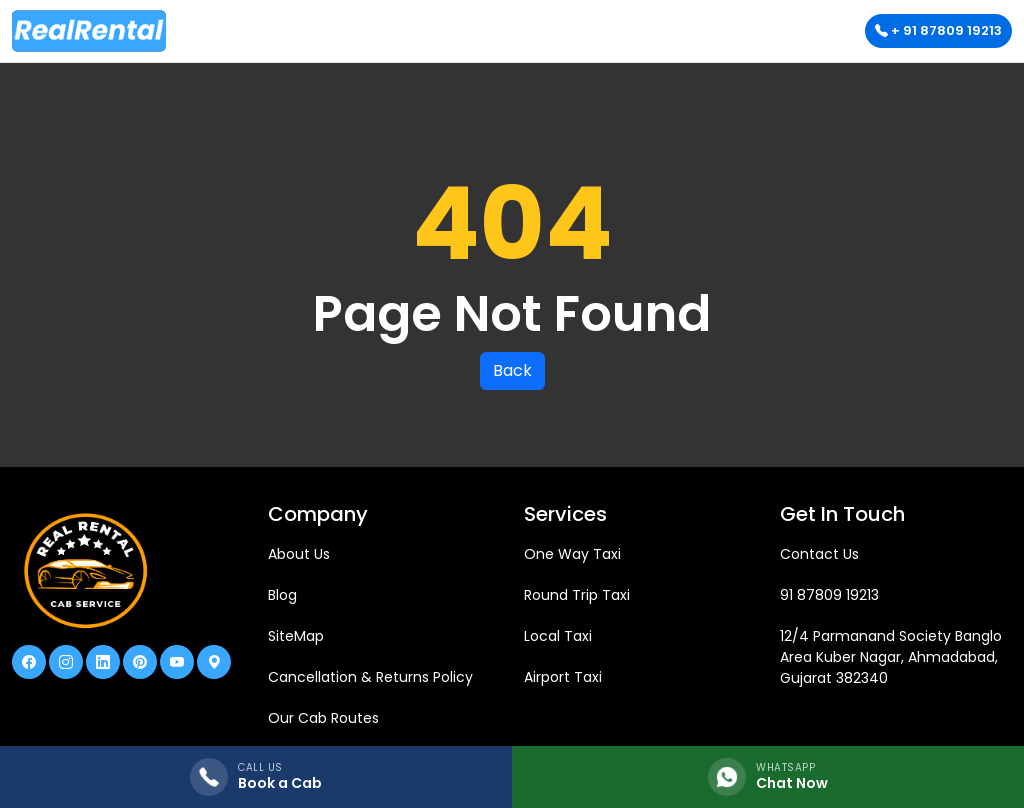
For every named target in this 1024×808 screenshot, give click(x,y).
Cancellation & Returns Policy (370, 677)
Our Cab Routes (323, 718)
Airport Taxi (563, 677)
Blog (282, 595)
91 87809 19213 (829, 595)
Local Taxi (558, 636)
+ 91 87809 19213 (938, 30)
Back (512, 370)
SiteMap (296, 636)
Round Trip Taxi (577, 595)
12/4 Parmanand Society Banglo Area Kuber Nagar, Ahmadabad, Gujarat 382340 (891, 657)
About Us (299, 554)
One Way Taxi (572, 554)
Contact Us (819, 554)
